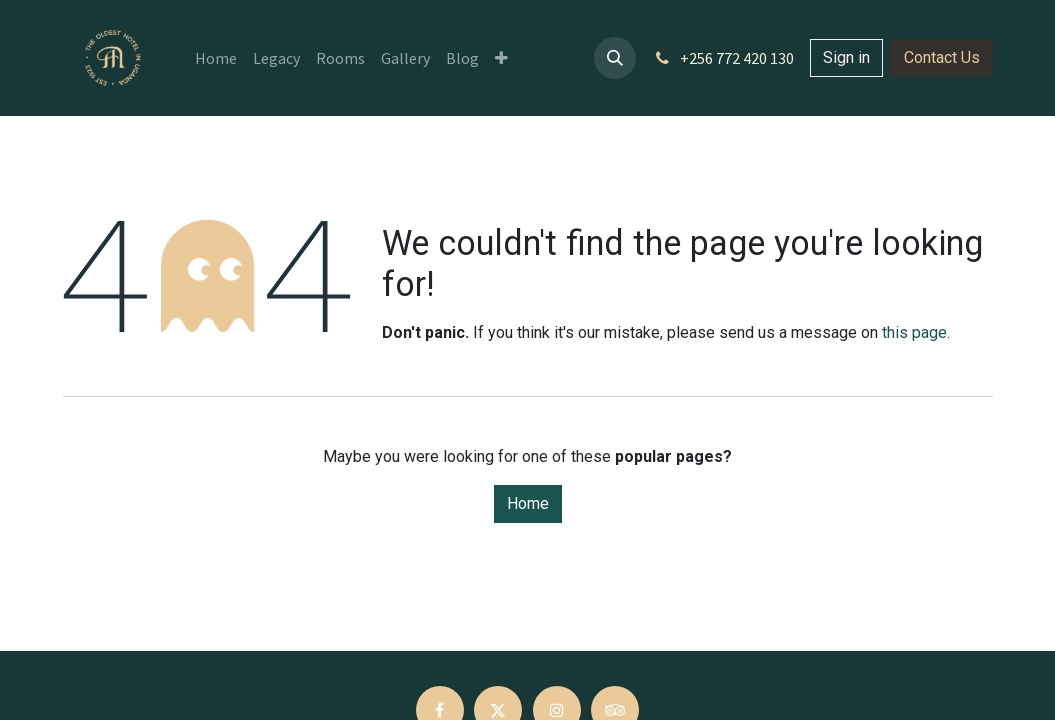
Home (528, 503)
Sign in (846, 57)
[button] (615, 58)
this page (914, 332)
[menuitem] (216, 58)
